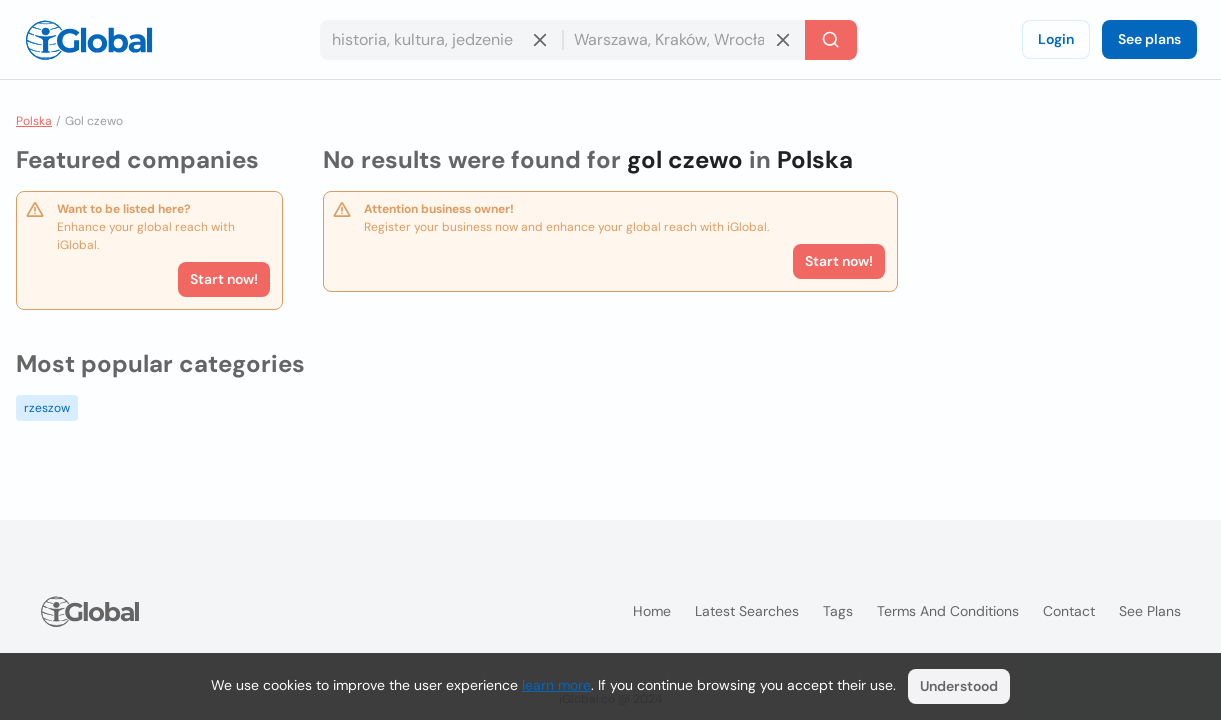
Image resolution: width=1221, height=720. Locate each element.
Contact (1069, 611)
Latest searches (747, 611)
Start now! (224, 279)
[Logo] (89, 40)
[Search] (831, 40)
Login (1056, 39)
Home (652, 611)
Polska (34, 121)
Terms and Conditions (948, 611)
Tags (838, 611)
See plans (1149, 39)
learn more (556, 685)
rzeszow (47, 408)
